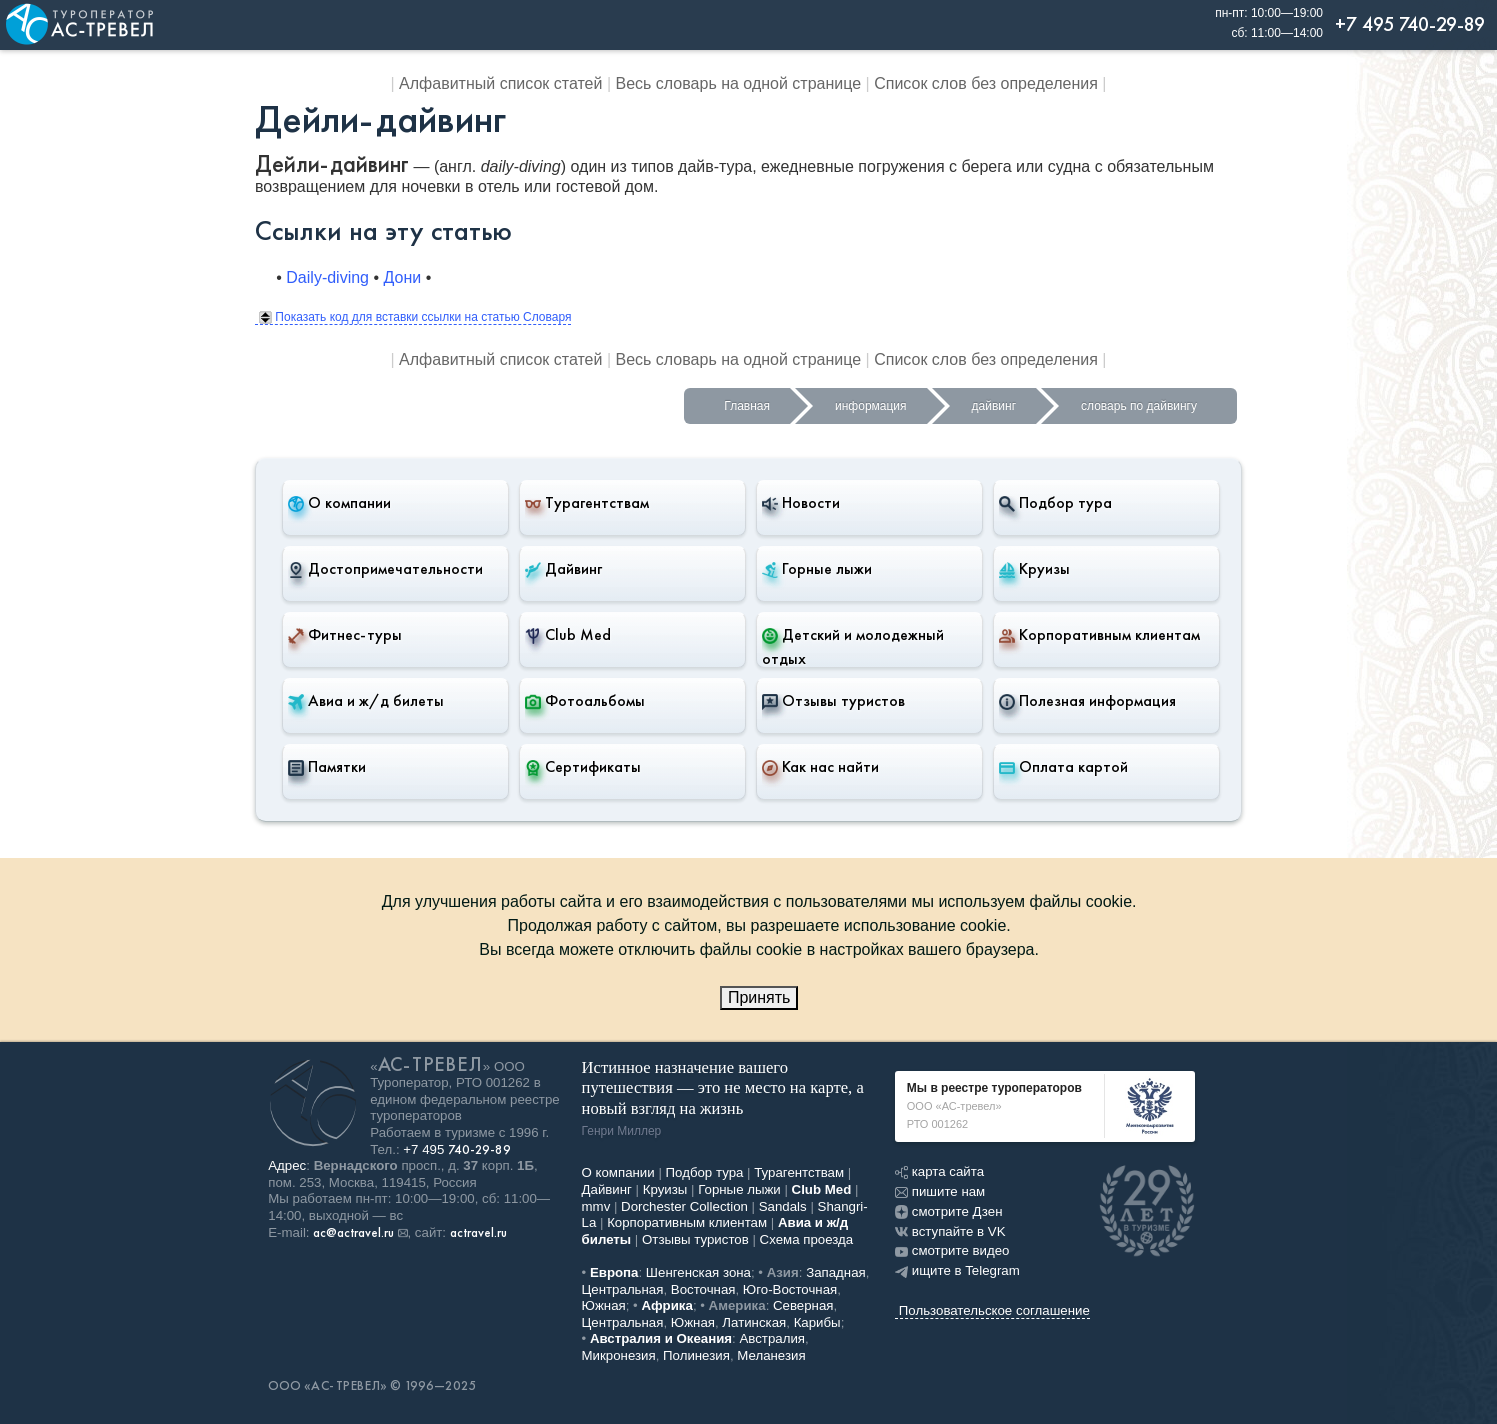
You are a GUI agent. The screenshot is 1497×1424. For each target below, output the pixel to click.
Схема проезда (807, 1239)
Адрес (287, 1165)
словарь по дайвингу (1139, 406)
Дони (403, 277)
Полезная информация (1087, 701)
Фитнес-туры (345, 635)
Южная (604, 1305)
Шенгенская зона (698, 1272)
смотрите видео (952, 1250)
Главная (747, 406)
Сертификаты (583, 767)
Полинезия (696, 1355)
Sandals (783, 1206)
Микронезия (619, 1355)
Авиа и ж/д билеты (366, 701)
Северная (803, 1305)
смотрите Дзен (949, 1211)
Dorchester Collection (684, 1206)
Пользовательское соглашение (994, 1310)
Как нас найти (820, 767)
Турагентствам (587, 503)
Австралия (772, 1338)
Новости (801, 503)
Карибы (817, 1322)
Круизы (1034, 569)
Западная (836, 1272)
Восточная (703, 1289)
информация (871, 406)
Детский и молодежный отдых (853, 646)
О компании (339, 503)
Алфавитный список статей (500, 83)
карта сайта (939, 1171)
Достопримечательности (385, 569)
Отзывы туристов (833, 701)
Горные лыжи (817, 569)
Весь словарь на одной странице (739, 83)
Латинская (754, 1322)
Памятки (327, 767)
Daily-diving (327, 277)
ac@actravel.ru (353, 1233)
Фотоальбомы (585, 701)
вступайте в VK (950, 1231)
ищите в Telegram (957, 1270)
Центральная (623, 1289)
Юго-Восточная (790, 1289)
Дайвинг (563, 569)
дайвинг (994, 406)
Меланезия (771, 1355)
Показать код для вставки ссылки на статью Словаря (415, 317)
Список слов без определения (986, 83)
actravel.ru (478, 1233)
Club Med (568, 635)
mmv (596, 1206)
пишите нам (940, 1191)
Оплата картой (1063, 767)
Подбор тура (1055, 503)
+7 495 (457, 1149)
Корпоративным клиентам (1099, 635)
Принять (759, 997)
